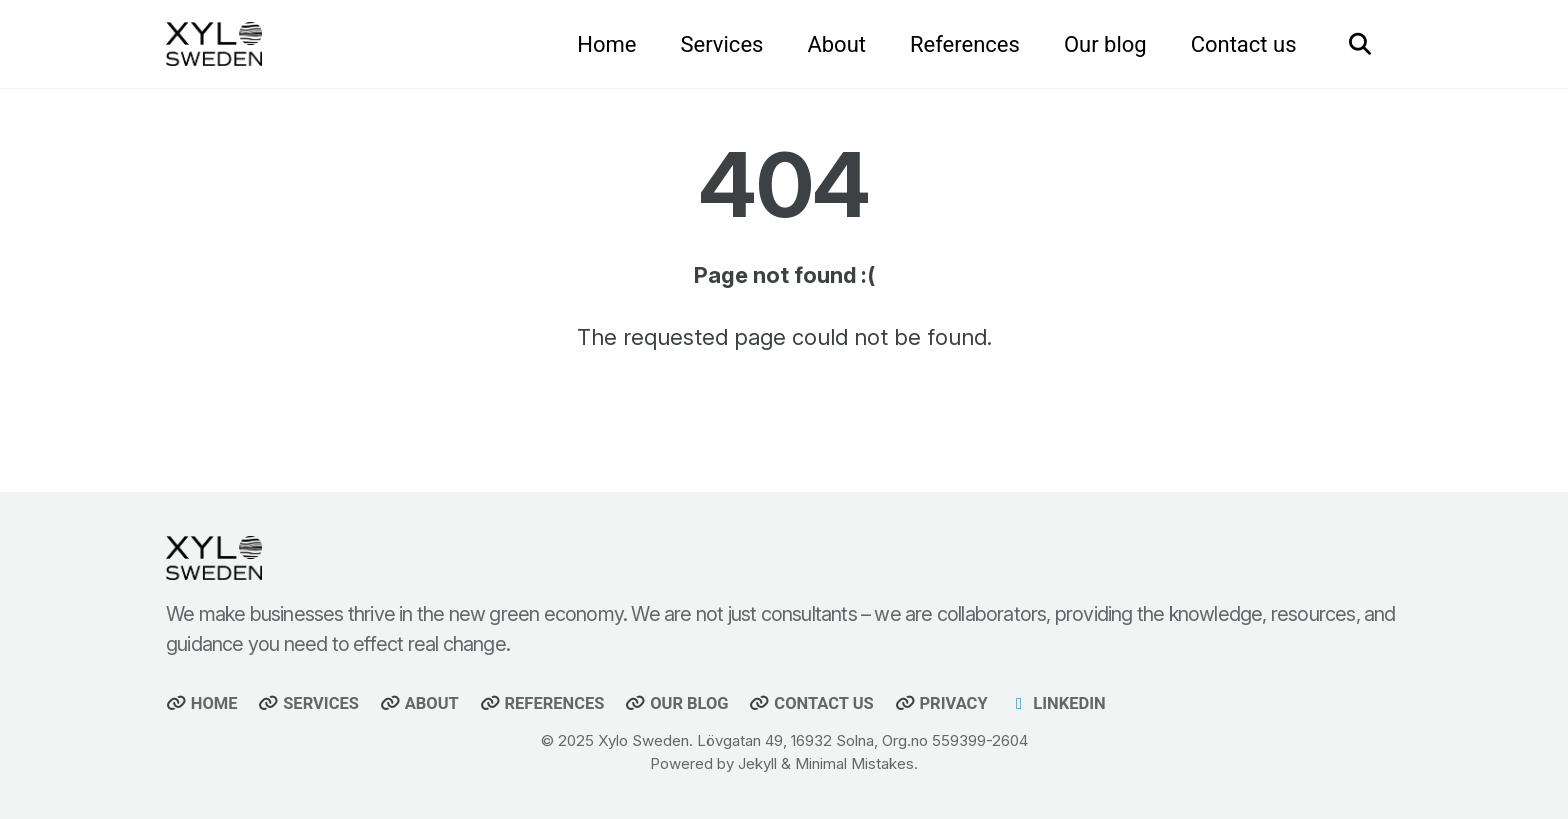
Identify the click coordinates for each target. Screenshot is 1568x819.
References (965, 44)
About (836, 44)
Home (606, 44)
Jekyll (757, 763)
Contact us (1244, 44)
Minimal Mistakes (854, 763)
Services (721, 44)
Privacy (941, 703)
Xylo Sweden (643, 740)
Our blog (1105, 44)
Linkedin (1057, 703)
